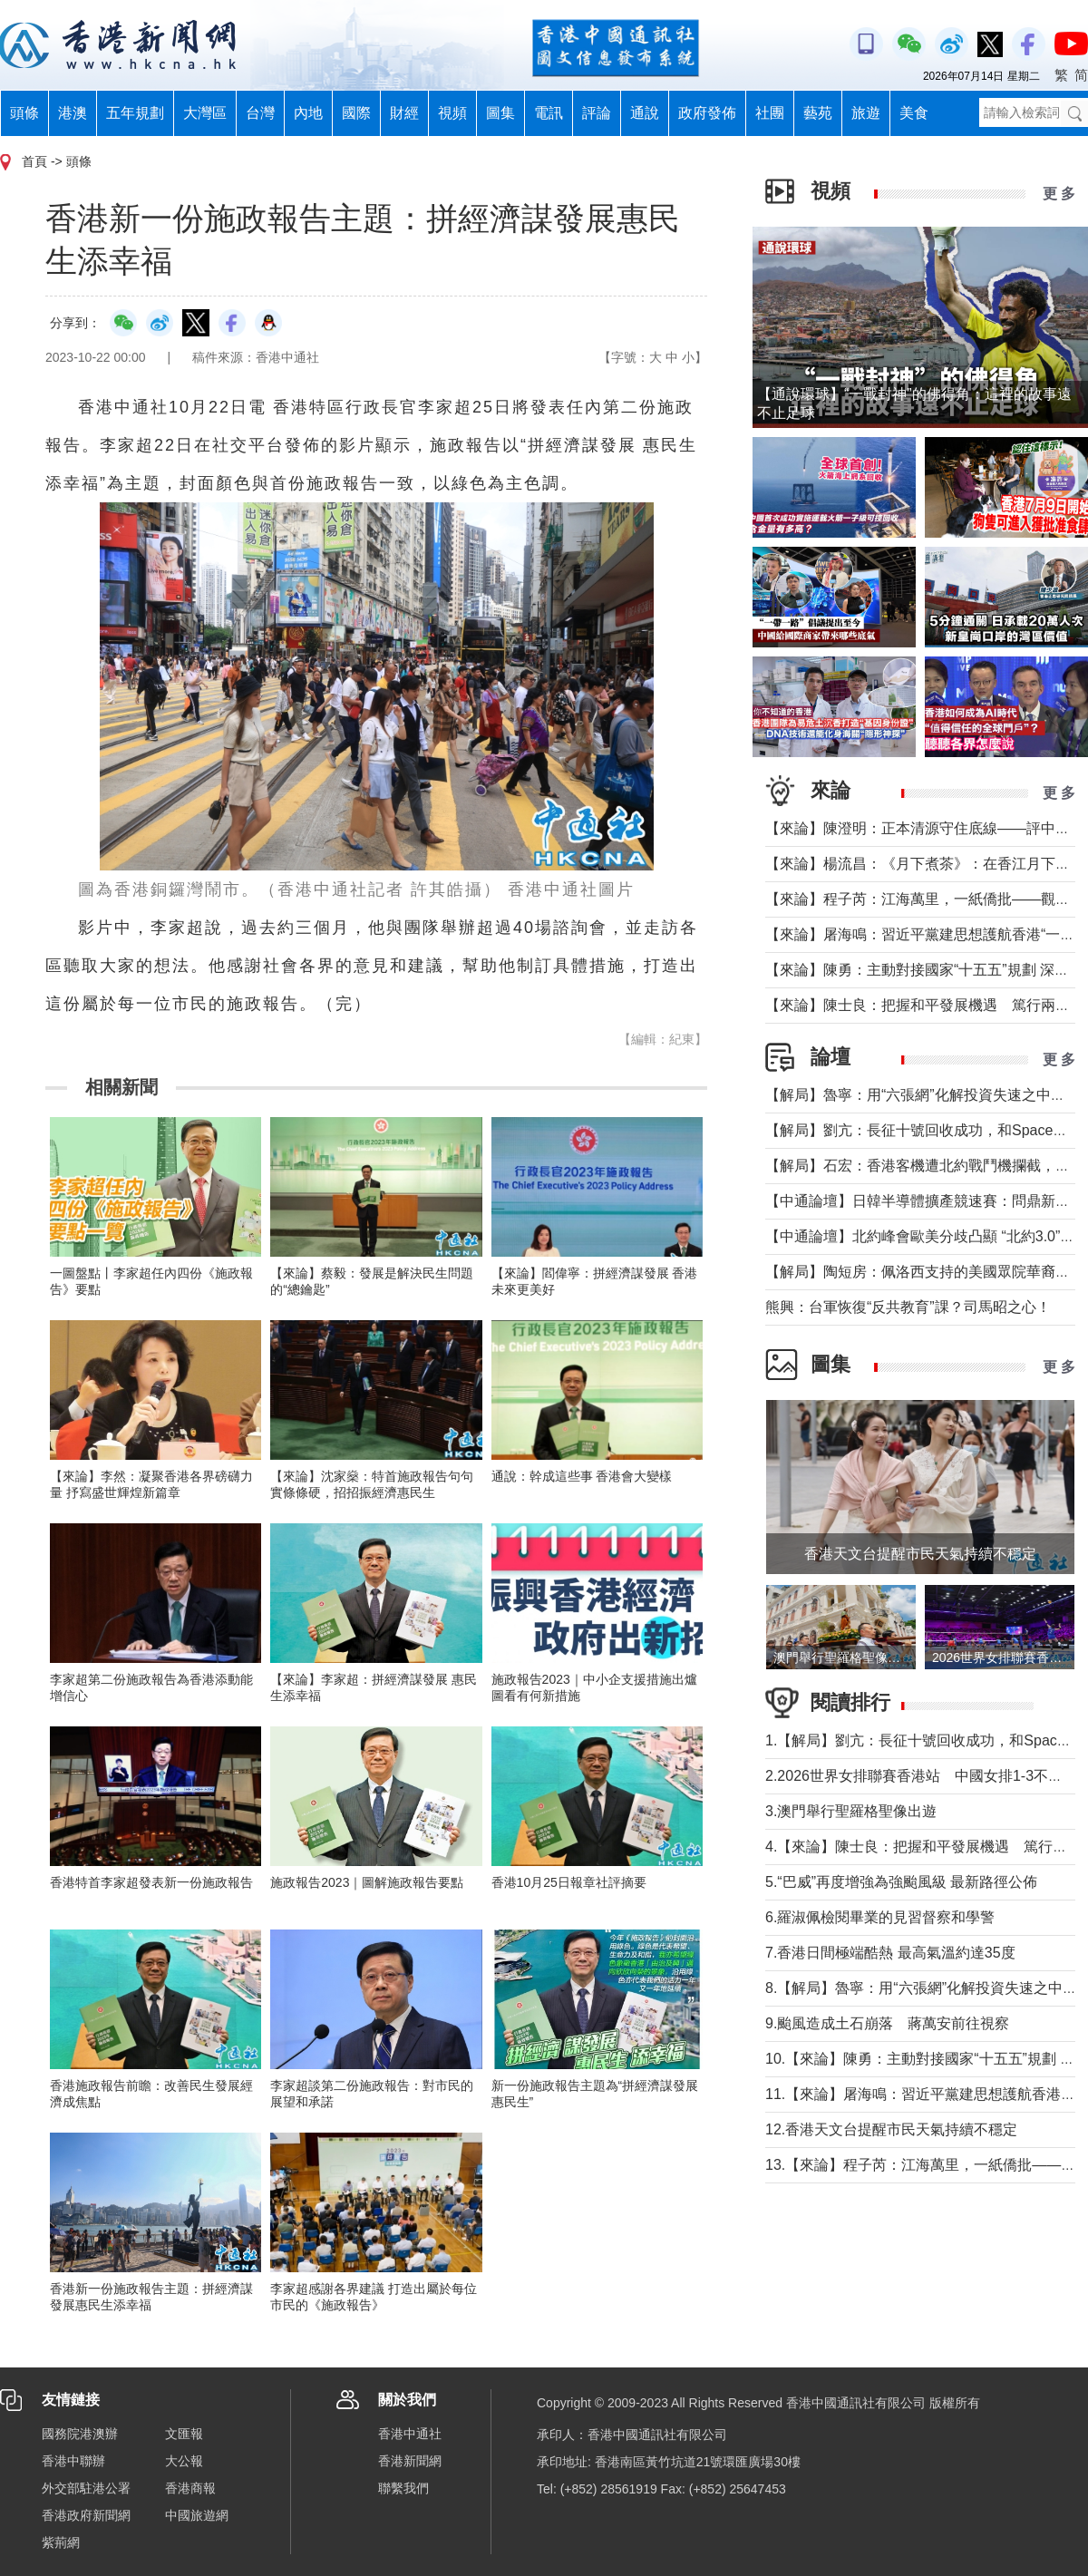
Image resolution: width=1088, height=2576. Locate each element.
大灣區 (205, 113)
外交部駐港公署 (86, 2488)
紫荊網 (61, 2542)
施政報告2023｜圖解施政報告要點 (366, 1882)
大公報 (184, 2461)
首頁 (34, 161)
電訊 (548, 113)
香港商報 (190, 2488)
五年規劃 (135, 113)
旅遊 (865, 113)
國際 (356, 113)
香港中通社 (410, 2433)
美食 (913, 113)
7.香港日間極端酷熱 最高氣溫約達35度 (890, 1952)
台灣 (260, 113)
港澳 (72, 113)
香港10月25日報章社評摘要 (568, 1882)
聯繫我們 (403, 2488)
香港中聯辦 (73, 2461)
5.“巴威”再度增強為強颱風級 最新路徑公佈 (901, 1882)
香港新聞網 (410, 2461)
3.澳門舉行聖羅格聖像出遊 (851, 1811)
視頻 (452, 113)
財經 (404, 113)
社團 (769, 113)
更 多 (1059, 193)
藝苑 (817, 113)
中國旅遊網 (196, 2515)
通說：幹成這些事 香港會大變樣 (582, 1476)
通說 (644, 113)
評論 (596, 113)
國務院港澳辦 (80, 2433)
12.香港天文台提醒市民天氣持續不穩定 (891, 2129)
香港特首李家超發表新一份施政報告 (151, 1882)
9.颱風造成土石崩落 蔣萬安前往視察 (887, 2023)
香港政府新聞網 (86, 2515)
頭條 (24, 113)
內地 (308, 113)
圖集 (500, 113)
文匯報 (184, 2433)
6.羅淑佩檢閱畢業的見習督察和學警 (880, 1917)
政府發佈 (707, 113)
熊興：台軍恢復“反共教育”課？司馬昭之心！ (908, 1307)
